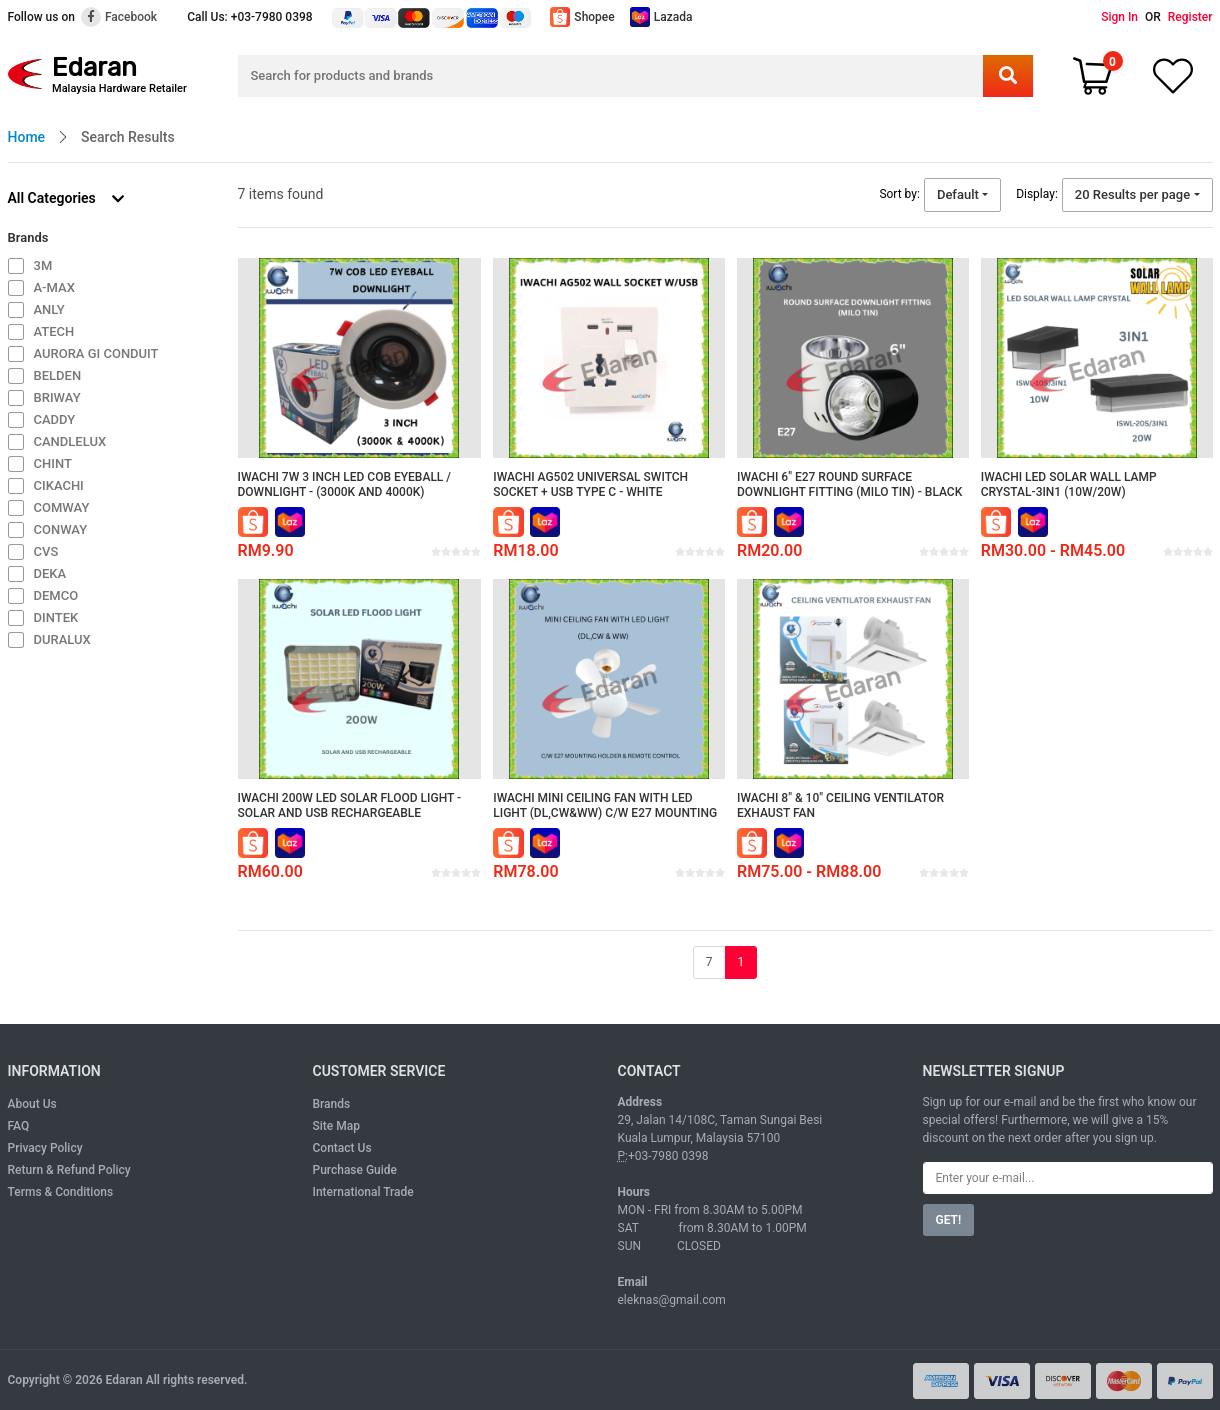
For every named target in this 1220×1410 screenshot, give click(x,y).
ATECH (54, 331)
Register (1190, 17)
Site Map (336, 1126)
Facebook (119, 17)
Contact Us (342, 1148)
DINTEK (56, 617)
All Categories (66, 198)
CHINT (53, 463)
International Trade (363, 1192)
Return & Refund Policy (69, 1170)
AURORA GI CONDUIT (96, 353)
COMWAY (62, 507)
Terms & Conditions (61, 1192)
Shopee (582, 17)
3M (43, 265)
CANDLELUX (70, 441)
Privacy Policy (45, 1148)
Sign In (1119, 17)
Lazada (661, 17)
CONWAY (61, 529)
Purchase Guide (355, 1170)
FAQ (19, 1126)
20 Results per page (1132, 194)
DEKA (50, 573)
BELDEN (58, 375)
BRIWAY (57, 397)
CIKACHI (59, 485)
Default (958, 194)
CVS (46, 551)
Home (27, 137)
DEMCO (56, 595)
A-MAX (54, 287)
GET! (949, 1220)
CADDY (55, 419)
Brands (332, 1104)
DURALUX (62, 639)
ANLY (49, 309)
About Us (32, 1104)
